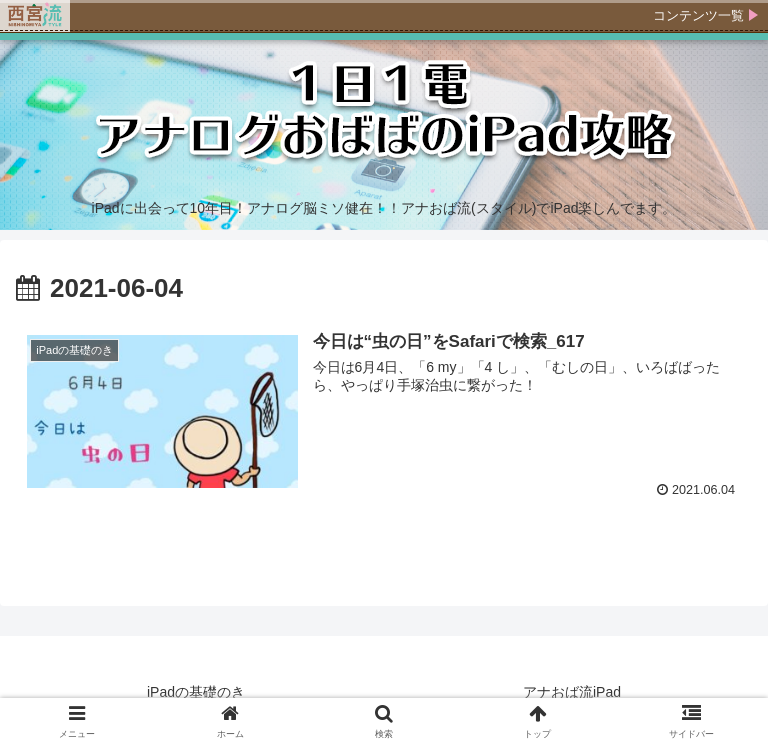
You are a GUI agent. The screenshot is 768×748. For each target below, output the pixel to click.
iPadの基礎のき (196, 692)
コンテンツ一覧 (698, 15)
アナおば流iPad (572, 692)
